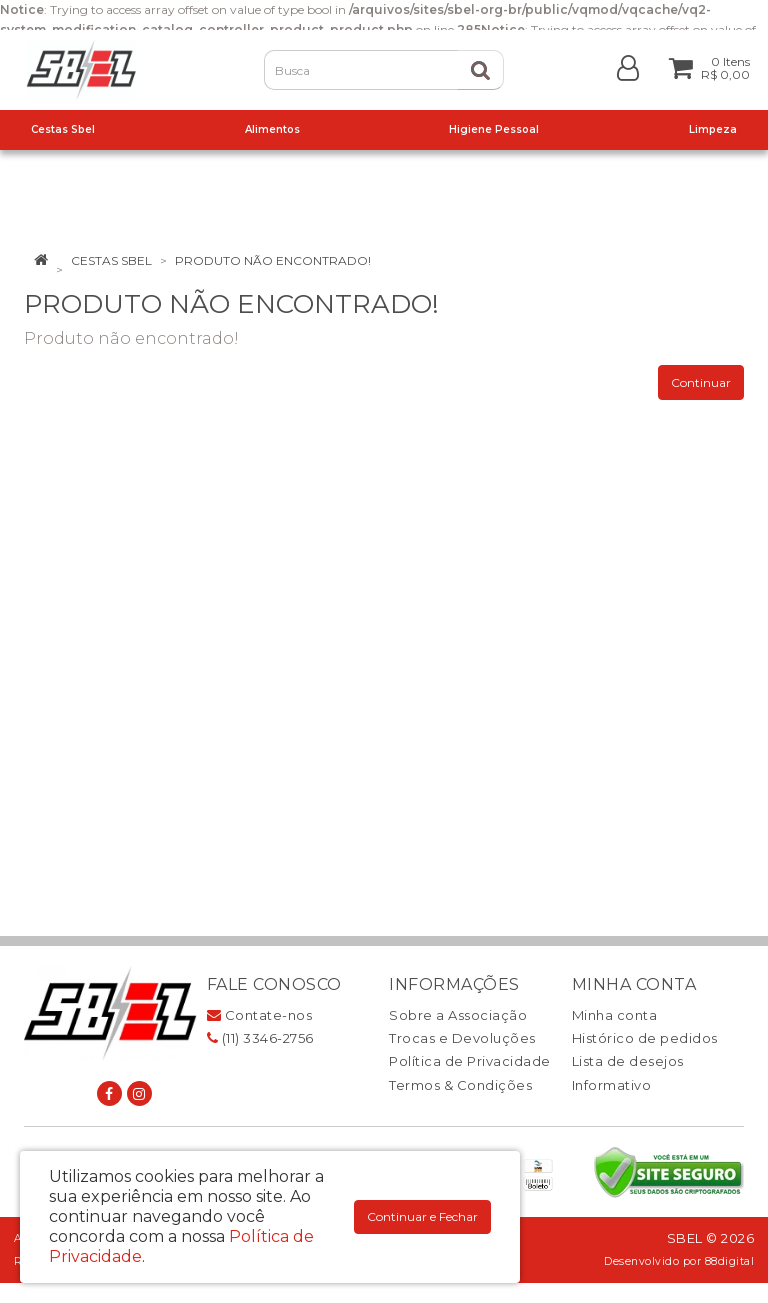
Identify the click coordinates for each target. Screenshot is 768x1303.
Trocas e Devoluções (462, 1038)
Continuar (701, 382)
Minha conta (615, 1015)
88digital (730, 1261)
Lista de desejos (628, 1061)
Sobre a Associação (458, 1015)
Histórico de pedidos (645, 1038)
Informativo (612, 1085)
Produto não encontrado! (273, 260)
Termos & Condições (460, 1085)
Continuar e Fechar (422, 1216)
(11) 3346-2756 (260, 1038)
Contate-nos (260, 1015)
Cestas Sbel (111, 260)
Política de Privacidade (470, 1061)
